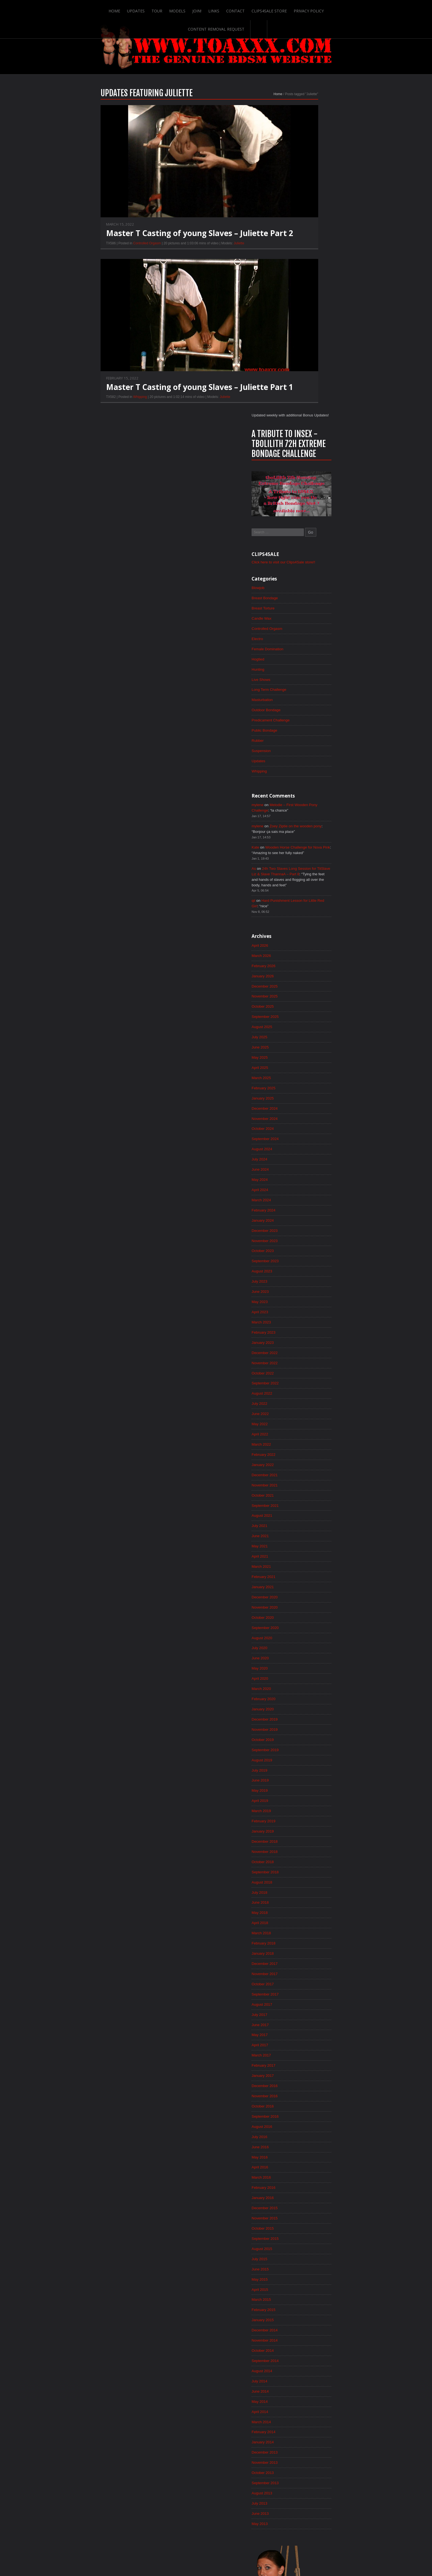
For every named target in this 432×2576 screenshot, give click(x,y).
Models (145, 9)
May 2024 (301, 892)
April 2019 (301, 1532)
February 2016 (305, 1930)
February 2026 (305, 672)
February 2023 (305, 1050)
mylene (299, 506)
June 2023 (302, 1008)
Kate (297, 550)
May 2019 (301, 1521)
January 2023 (305, 1060)
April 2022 (301, 1154)
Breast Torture (305, 304)
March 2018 (303, 1668)
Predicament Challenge (313, 419)
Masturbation (304, 398)
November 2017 (307, 1710)
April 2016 (301, 1909)
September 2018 (307, 1605)
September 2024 (307, 851)
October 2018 (305, 1595)
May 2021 (301, 1270)
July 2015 (301, 2003)
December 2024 (307, 819)
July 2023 (301, 997)
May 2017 (301, 1773)
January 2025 (305, 809)
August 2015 (304, 1993)
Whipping (99, 410)
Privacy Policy (278, 9)
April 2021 (301, 1280)
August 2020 (304, 1364)
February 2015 (305, 2056)
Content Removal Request (328, 9)
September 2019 (307, 1479)
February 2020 (305, 1427)
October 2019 (305, 1469)
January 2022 (305, 1186)
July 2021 (301, 1249)
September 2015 (307, 1982)
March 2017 (303, 1794)
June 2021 (302, 1259)
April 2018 (301, 1657)
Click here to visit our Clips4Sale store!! (326, 257)
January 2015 (305, 2066)
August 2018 (304, 1616)
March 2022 (303, 1165)
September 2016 (307, 1857)
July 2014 (301, 2129)
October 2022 (305, 1092)
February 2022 (305, 1175)
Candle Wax (303, 314)
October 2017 (305, 1720)
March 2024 (303, 913)
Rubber (299, 440)
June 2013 (302, 2265)
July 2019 (301, 1500)
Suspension (303, 451)
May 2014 (301, 2150)
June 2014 (302, 2140)
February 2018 (305, 1678)
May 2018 (301, 1647)
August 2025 (304, 735)
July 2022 (301, 1123)
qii (295, 606)
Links (182, 9)
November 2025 (307, 704)
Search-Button (370, 9)
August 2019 (304, 1490)
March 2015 (303, 2045)
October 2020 (305, 1343)
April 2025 (301, 777)
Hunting (299, 367)
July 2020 (301, 1375)
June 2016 (302, 1888)
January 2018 (305, 1689)
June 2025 (302, 756)
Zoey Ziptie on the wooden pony (339, 528)
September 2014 (307, 2108)
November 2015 (307, 1961)
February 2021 (305, 1301)
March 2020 (303, 1416)
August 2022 (304, 1113)
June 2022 (302, 1133)
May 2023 (301, 1018)
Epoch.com (345, 2461)
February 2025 (305, 798)
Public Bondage (306, 430)
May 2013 (301, 2276)
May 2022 (301, 1144)
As (295, 572)
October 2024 (305, 840)
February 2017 (305, 1804)
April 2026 (301, 651)
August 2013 (304, 2244)
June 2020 (302, 1385)
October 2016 (305, 1846)
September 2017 (307, 1731)
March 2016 (303, 1919)
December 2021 (307, 1196)
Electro (299, 335)
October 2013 (305, 2223)
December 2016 (307, 1825)
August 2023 (304, 987)
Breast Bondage (307, 293)
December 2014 (307, 2077)
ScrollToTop (216, 2528)
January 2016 (305, 1940)
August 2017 (304, 1741)
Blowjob (300, 283)
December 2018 (307, 1574)
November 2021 (307, 1207)
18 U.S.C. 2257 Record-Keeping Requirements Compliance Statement (237, 2554)
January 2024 (305, 934)
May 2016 (301, 1898)
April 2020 (301, 1406)
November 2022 (307, 1081)
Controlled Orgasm (106, 256)
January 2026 (305, 683)
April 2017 (301, 1783)
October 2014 (305, 2098)
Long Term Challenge (311, 388)
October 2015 (305, 1972)
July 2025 (301, 746)
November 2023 (307, 955)
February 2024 (305, 924)
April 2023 (301, 1029)
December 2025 (307, 693)
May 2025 (301, 767)
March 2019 (303, 1542)
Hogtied (299, 356)
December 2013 (307, 2202)
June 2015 (302, 2014)
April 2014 (301, 2160)
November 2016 (307, 1836)
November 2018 (307, 1584)
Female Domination (309, 346)
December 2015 (307, 1951)
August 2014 (304, 2119)
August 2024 (304, 861)
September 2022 (307, 1102)
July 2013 (301, 2255)
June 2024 (302, 882)
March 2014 (303, 2171)
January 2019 (305, 1563)
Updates (103, 9)
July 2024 (301, 872)
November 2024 (307, 830)
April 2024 (301, 903)
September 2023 (307, 976)
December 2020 (307, 1322)
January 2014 (305, 2192)
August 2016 (304, 1867)
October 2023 (305, 966)
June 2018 (302, 1637)
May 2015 (301, 2024)
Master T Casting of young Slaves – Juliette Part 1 (158, 400)
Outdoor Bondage (308, 409)
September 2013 (307, 2234)
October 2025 (305, 714)
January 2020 (305, 1437)
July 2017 (301, 1752)
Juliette (197, 256)
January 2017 (305, 1815)
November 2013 (307, 2213)
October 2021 (305, 1217)
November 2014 (307, 2087)
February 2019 (305, 1553)
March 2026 (303, 662)
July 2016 (301, 1878)
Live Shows (303, 377)
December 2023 (307, 945)
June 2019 (302, 1511)
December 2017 (307, 1699)
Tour (124, 9)
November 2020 (307, 1333)
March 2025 (303, 788)
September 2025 (307, 725)
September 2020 (307, 1354)
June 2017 (302, 1762)
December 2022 (307, 1071)
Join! (164, 9)
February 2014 (305, 2181)
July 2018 (301, 1626)
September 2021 (307, 1228)
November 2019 (307, 1458)
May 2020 (301, 1395)
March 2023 (303, 1039)
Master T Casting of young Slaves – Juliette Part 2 (158, 246)
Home (81, 9)
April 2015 (301, 2035)
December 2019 (307, 1448)
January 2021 (305, 1312)
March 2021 (303, 1291)
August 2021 (304, 1238)
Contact (204, 9)
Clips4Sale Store (238, 9)
